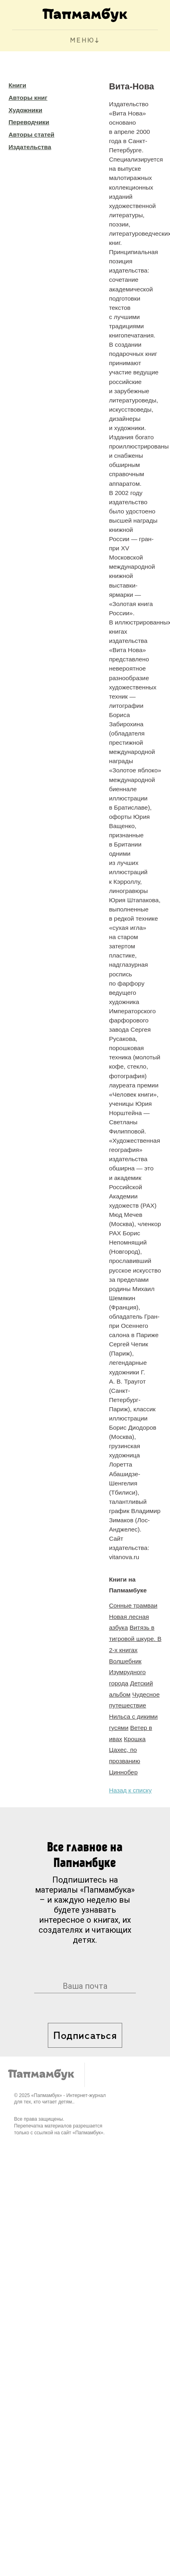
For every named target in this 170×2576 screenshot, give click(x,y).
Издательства (29, 146)
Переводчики (28, 122)
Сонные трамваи (133, 1605)
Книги (17, 85)
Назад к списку (130, 1790)
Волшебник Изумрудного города (127, 1672)
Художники (25, 110)
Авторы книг (27, 97)
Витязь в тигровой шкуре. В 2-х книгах (135, 1638)
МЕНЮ (82, 40)
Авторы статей (31, 134)
